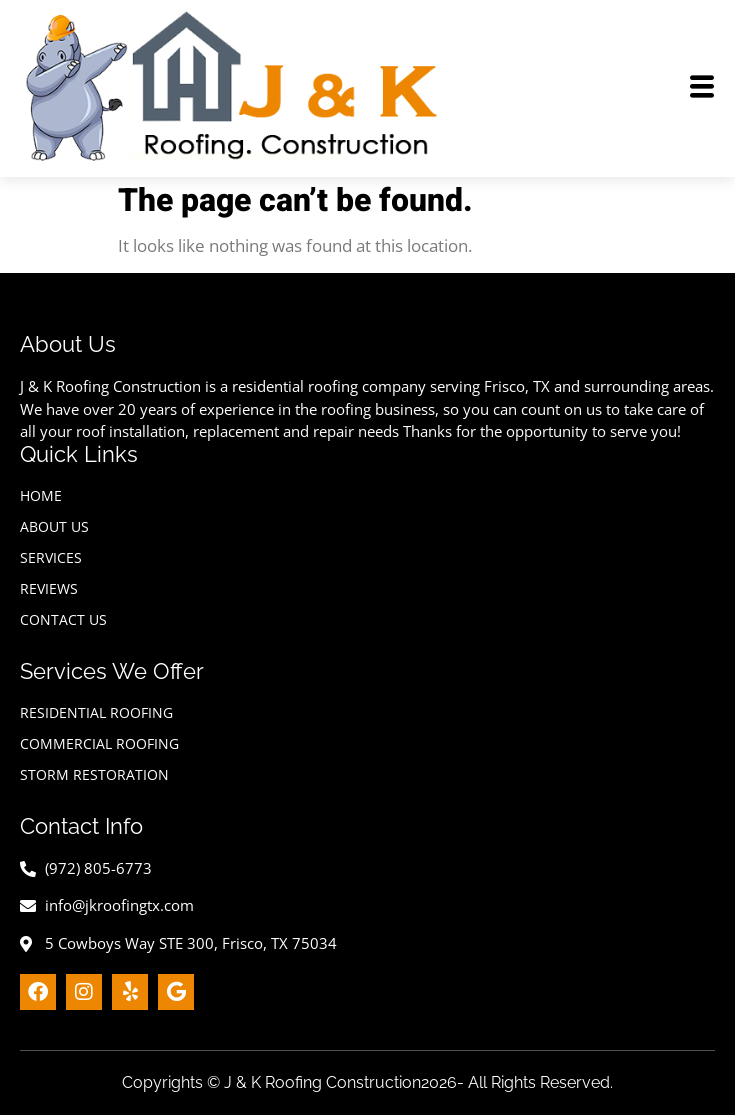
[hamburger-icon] (702, 88)
